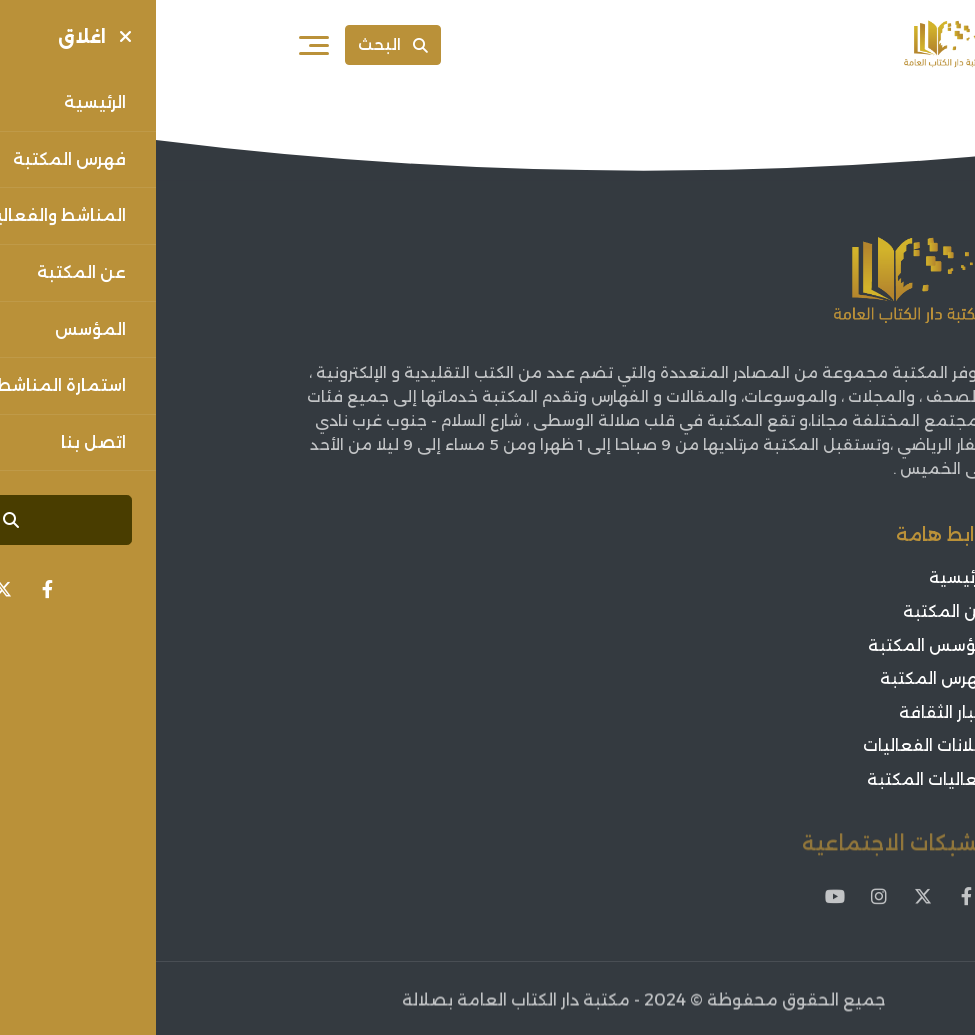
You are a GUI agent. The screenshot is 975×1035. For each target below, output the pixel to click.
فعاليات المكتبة (772, 779)
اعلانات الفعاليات (770, 746)
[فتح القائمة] (158, 45)
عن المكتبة (790, 611)
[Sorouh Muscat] (789, 45)
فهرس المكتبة (778, 678)
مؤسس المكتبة (772, 645)
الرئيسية (803, 578)
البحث (237, 44)
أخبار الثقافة (788, 712)
